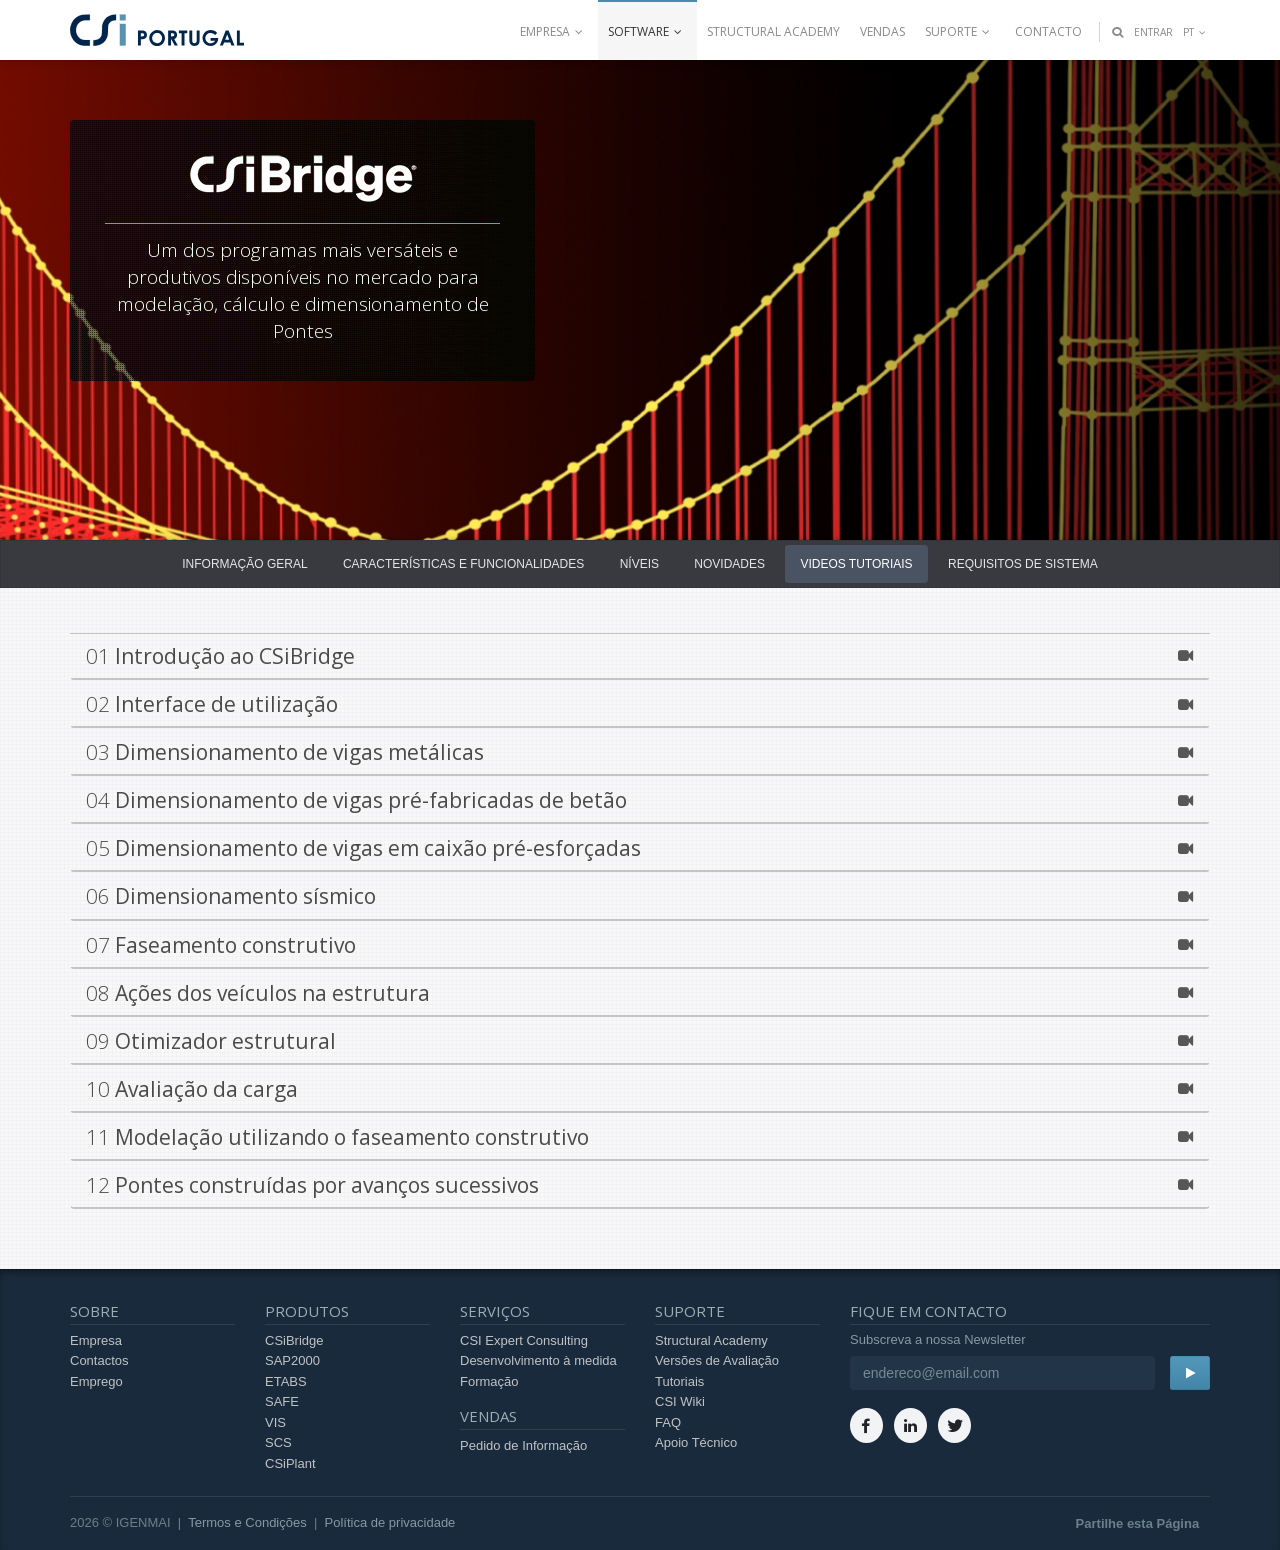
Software (647, 31)
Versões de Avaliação (717, 1360)
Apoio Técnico (696, 1442)
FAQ (668, 1422)
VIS (275, 1422)
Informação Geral (244, 564)
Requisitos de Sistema (1023, 564)
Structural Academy (773, 31)
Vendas (882, 31)
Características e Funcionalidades (463, 564)
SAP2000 (292, 1360)
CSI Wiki (680, 1401)
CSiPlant (290, 1463)
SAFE (282, 1401)
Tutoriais (679, 1381)
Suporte (960, 31)
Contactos (99, 1360)
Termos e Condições (247, 1522)
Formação (489, 1381)
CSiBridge (294, 1340)
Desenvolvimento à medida (538, 1360)
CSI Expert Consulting (524, 1340)
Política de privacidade (390, 1522)
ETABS (286, 1381)
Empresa (554, 31)
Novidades (729, 564)
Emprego (96, 1381)
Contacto (1048, 31)
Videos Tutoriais (856, 564)
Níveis (639, 564)
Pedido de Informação (523, 1445)
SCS (278, 1442)
